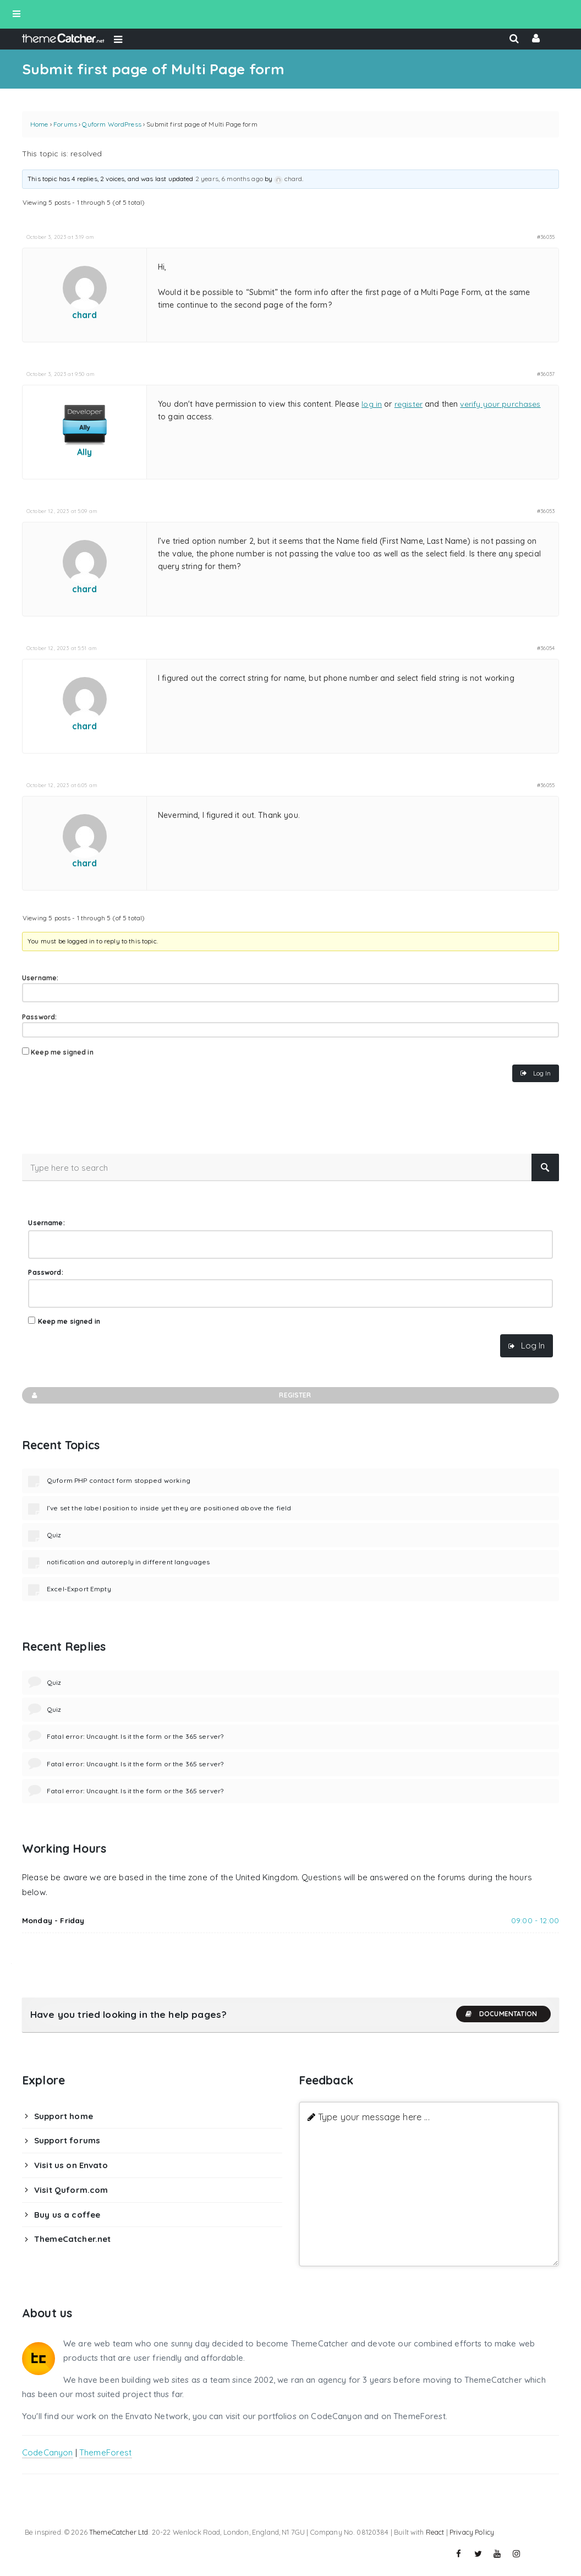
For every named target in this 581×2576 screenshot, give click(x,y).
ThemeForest (105, 2452)
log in (371, 404)
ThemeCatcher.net (72, 2239)
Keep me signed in (62, 1052)
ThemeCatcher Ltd (118, 2532)
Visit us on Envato (71, 2165)
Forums (65, 124)
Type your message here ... (374, 2116)
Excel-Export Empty (79, 1589)
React (435, 2532)
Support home (63, 2116)
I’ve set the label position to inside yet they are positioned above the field (169, 1508)
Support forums (67, 2140)
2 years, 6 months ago (229, 178)
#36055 (546, 785)
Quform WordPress (111, 124)
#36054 (546, 648)
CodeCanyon (47, 2452)
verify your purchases (500, 404)
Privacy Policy (472, 2532)
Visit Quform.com (71, 2190)
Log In (542, 1073)
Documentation (500, 2014)
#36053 (546, 510)
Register (170, 1395)
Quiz (54, 1535)
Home (39, 124)
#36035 (546, 236)
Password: (39, 1017)
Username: (40, 978)
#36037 (546, 373)
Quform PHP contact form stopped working (118, 1480)
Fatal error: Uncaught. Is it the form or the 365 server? (135, 1736)
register (408, 404)
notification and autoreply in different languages (128, 1562)
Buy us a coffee (67, 2214)
